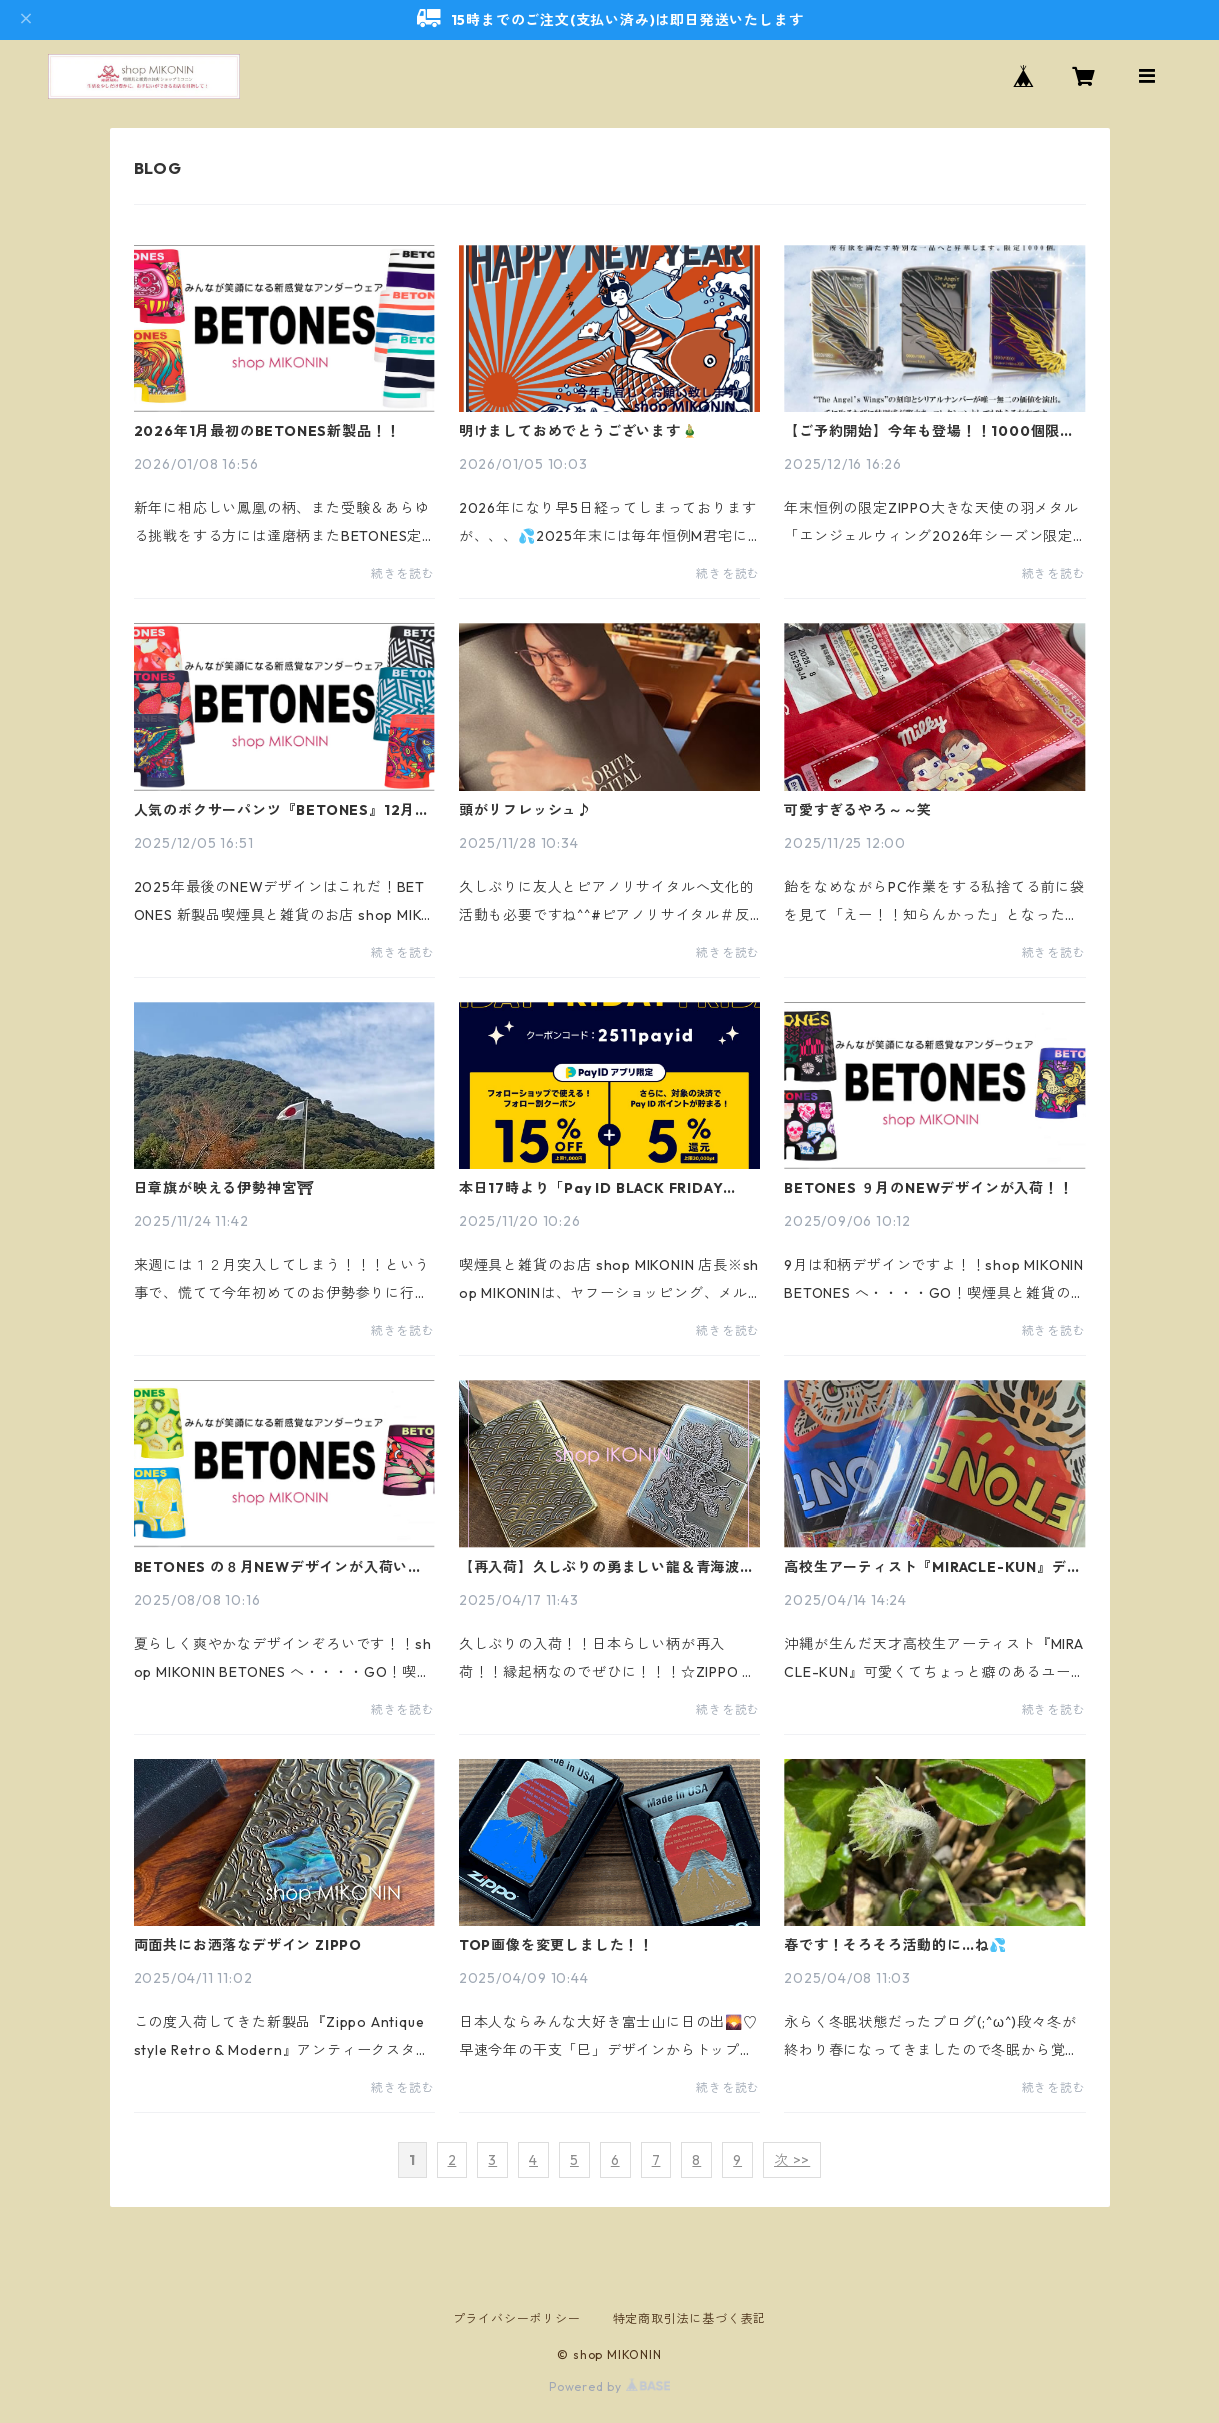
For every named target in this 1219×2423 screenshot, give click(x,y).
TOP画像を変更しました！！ (556, 1945)
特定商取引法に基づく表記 (690, 2318)
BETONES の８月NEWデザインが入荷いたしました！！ (278, 1567)
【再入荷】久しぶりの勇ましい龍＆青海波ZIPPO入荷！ (599, 1567)
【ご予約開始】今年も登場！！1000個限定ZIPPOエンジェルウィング (929, 431)
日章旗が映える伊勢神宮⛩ (225, 1188)
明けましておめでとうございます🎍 (579, 431)
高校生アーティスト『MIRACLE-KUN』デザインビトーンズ (932, 1567)
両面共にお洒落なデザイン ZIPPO (248, 1945)
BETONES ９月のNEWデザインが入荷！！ (928, 1188)
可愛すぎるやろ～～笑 (858, 810)
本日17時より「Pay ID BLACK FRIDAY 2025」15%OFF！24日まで (591, 1188)
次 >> (792, 2160)
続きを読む (403, 573)
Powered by (609, 2386)
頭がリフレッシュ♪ (525, 810)
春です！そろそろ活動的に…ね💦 (895, 1945)
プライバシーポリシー (517, 2318)
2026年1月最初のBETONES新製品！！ (268, 431)
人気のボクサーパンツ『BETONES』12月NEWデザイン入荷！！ (275, 810)
